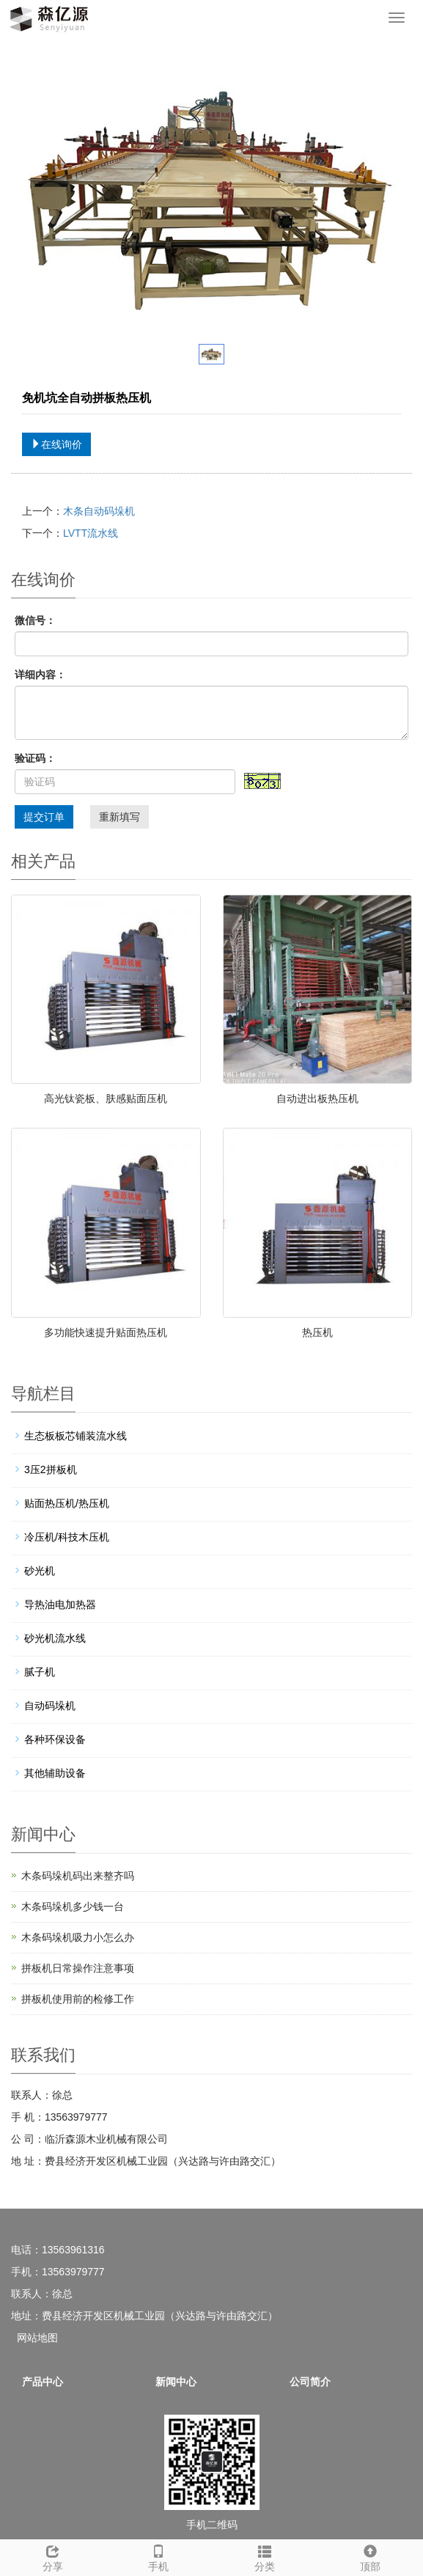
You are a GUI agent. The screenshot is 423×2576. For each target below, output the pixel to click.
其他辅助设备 (55, 1773)
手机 (158, 2556)
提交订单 (44, 817)
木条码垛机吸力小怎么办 (77, 1937)
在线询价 (56, 444)
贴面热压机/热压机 (66, 1503)
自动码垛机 (50, 1705)
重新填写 (119, 817)
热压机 (317, 1332)
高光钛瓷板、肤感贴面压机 (105, 1098)
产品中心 (42, 2382)
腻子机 (39, 1672)
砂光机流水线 (55, 1638)
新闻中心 (175, 2382)
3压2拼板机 (50, 1469)
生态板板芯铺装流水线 (75, 1436)
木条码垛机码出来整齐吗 (77, 1876)
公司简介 (310, 2382)
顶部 (370, 2556)
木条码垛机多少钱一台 (72, 1906)
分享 (53, 2556)
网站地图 (37, 2338)
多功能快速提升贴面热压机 (105, 1332)
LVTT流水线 (90, 533)
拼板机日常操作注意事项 (77, 1968)
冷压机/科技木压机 (66, 1537)
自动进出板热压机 (317, 1098)
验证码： (35, 758)
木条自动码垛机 (99, 511)
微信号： (35, 620)
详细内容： (40, 674)
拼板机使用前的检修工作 (77, 1999)
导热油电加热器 (60, 1604)
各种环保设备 (55, 1739)
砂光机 (39, 1571)
